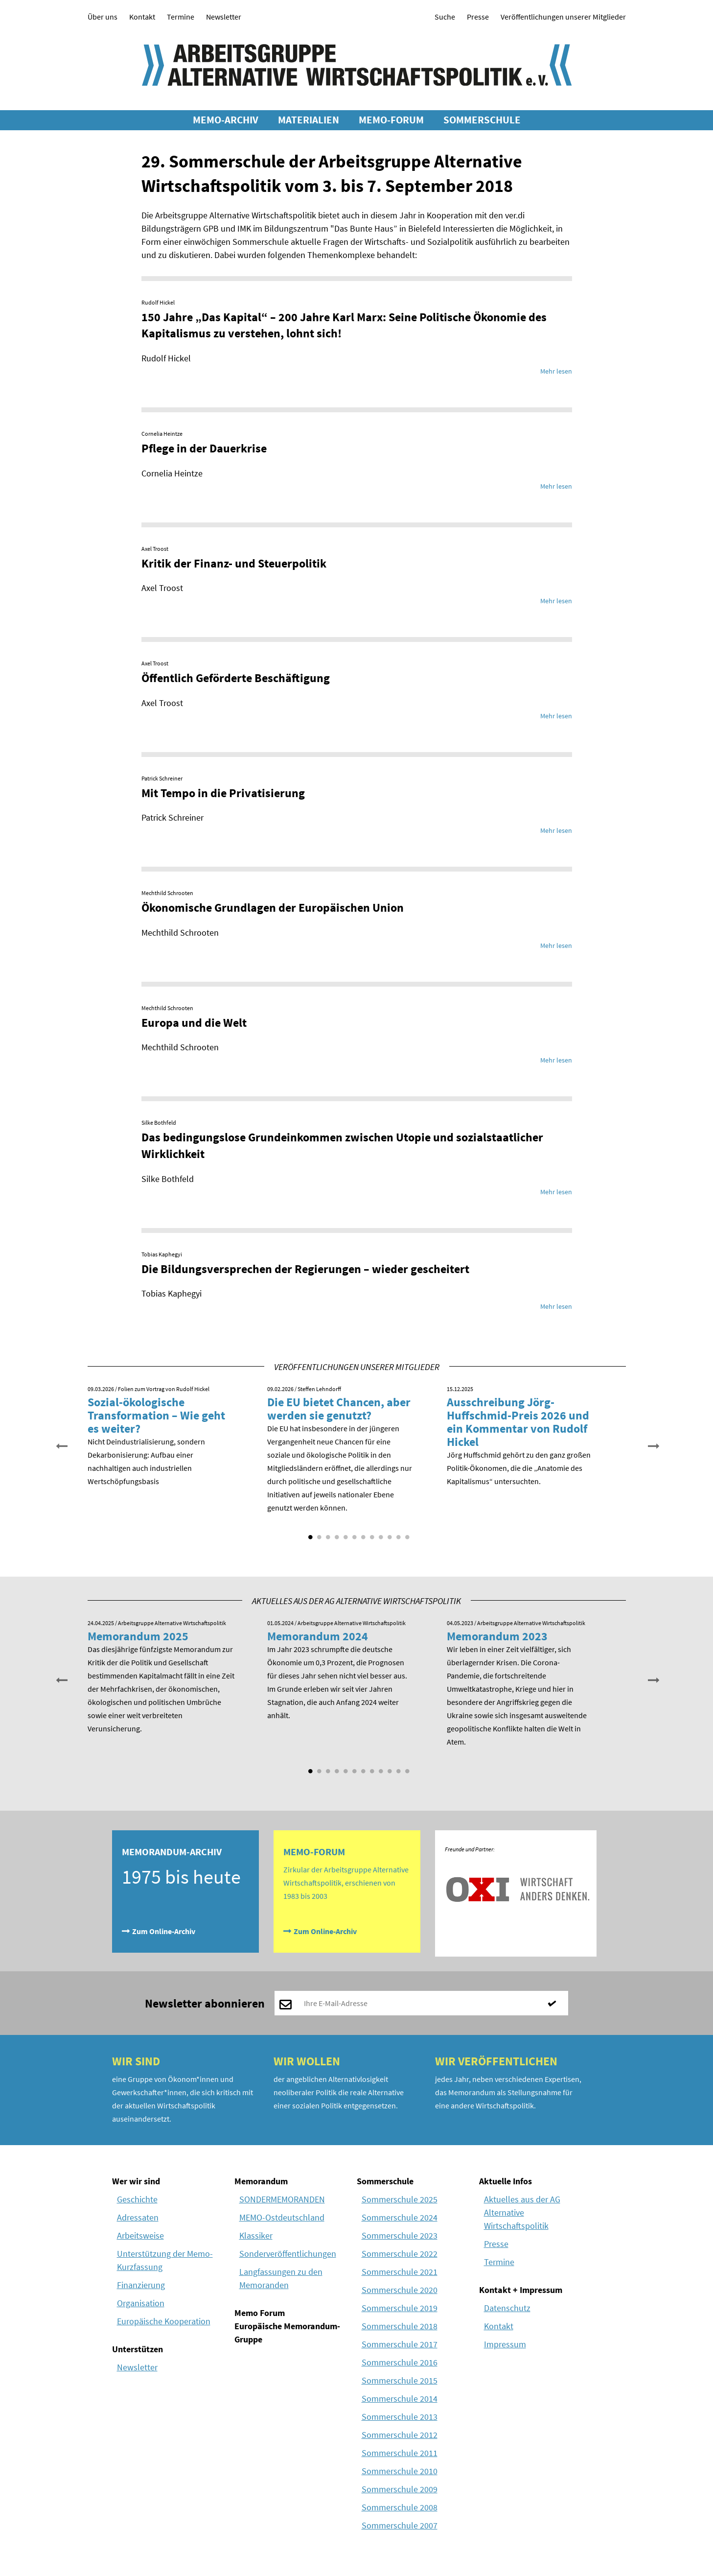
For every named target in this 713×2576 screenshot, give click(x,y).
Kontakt (142, 17)
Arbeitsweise (140, 2235)
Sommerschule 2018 (399, 2326)
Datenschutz (507, 2308)
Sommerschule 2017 (399, 2344)
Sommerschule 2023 (399, 2235)
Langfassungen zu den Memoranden (280, 2278)
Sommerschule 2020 (399, 2289)
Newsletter (223, 17)
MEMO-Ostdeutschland (281, 2217)
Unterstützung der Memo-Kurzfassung (165, 2260)
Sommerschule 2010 (399, 2471)
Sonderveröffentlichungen (287, 2253)
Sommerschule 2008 (399, 2507)
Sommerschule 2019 (399, 2308)
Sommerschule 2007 (399, 2525)
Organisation (140, 2303)
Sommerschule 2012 (399, 2434)
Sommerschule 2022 (399, 2253)
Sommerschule (385, 2181)
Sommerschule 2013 (399, 2416)
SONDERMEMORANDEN (282, 2199)
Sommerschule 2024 (399, 2217)
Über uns (102, 17)
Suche (445, 17)
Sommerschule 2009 (399, 2489)
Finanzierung (141, 2285)
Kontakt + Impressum (520, 2289)
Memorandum (261, 2181)
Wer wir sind (136, 2181)
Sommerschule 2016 (399, 2362)
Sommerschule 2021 (399, 2271)
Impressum (505, 2344)
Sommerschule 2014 (399, 2398)
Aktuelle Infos (505, 2181)
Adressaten (138, 2217)
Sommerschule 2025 (399, 2199)
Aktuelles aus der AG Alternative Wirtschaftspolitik (522, 2212)
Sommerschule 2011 (399, 2452)
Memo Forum (259, 2312)
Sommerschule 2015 (399, 2380)
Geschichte (137, 2199)
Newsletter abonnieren (205, 2003)
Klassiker (256, 2235)
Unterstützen (137, 2349)
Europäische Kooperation (163, 2321)
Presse (478, 17)
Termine (180, 17)
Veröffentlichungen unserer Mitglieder (563, 17)
